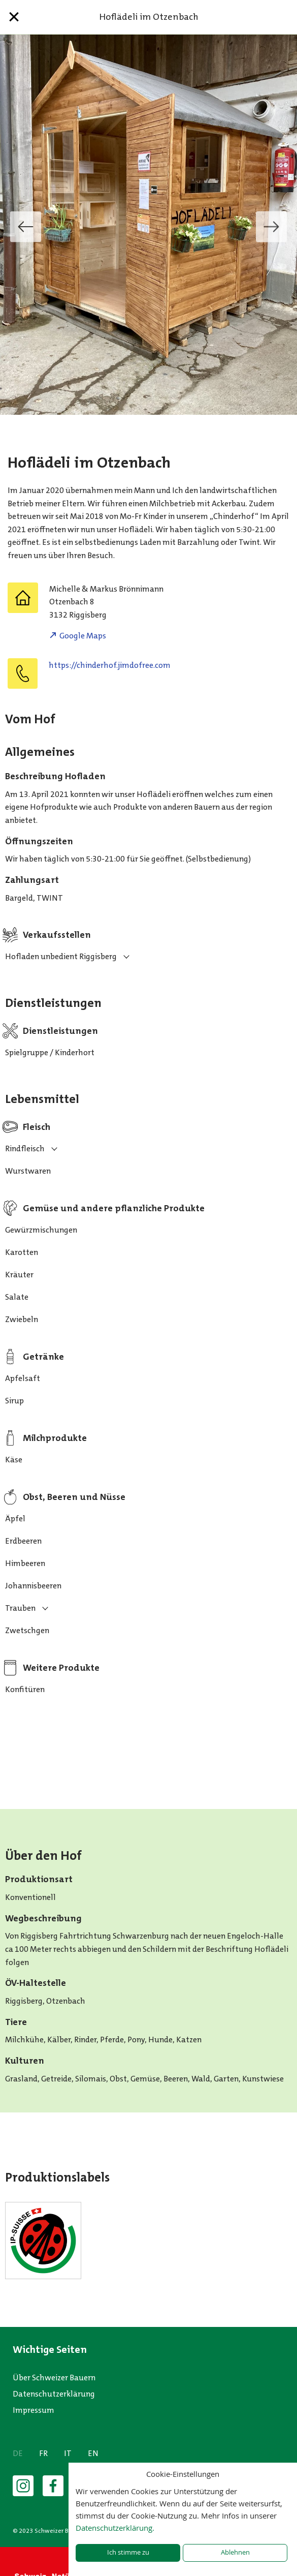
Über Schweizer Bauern (54, 2377)
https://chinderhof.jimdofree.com (110, 665)
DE (18, 2453)
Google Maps (82, 635)
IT (68, 2453)
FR (43, 2453)
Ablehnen (235, 2552)
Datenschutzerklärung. (115, 2528)
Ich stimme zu (128, 2552)
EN (93, 2453)
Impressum (33, 2410)
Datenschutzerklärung (54, 2393)
